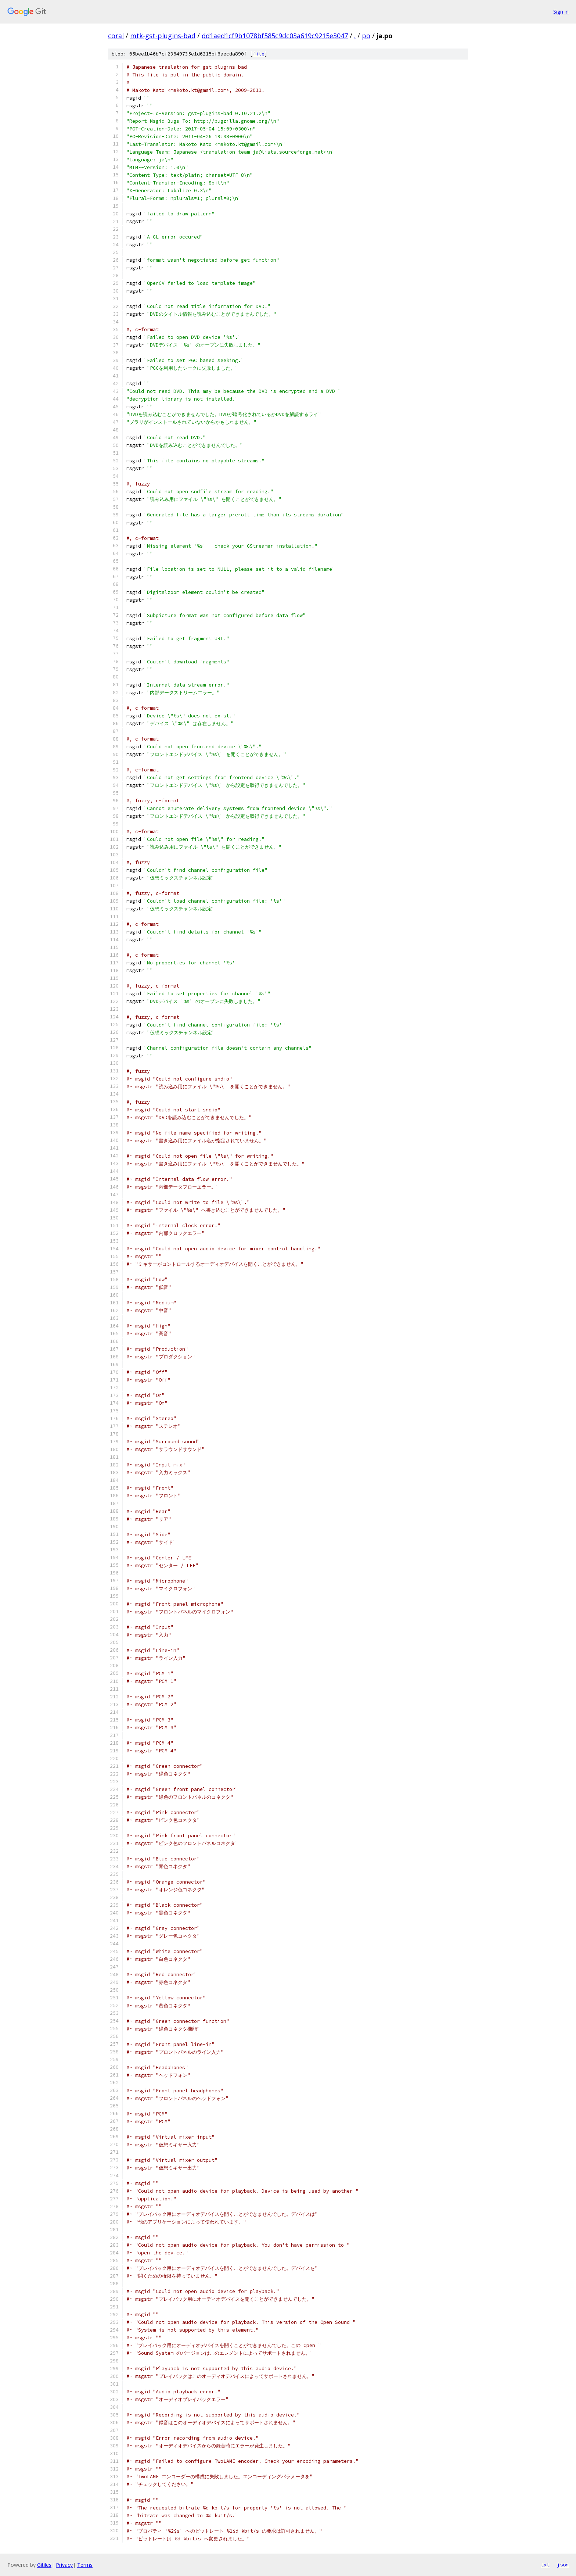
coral (116, 35)
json (563, 2564)
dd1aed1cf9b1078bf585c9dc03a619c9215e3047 (275, 35)
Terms (85, 2564)
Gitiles (44, 2564)
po (366, 35)
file (258, 54)
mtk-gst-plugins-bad (162, 35)
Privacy (64, 2564)
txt (545, 2564)
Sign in (561, 11)
